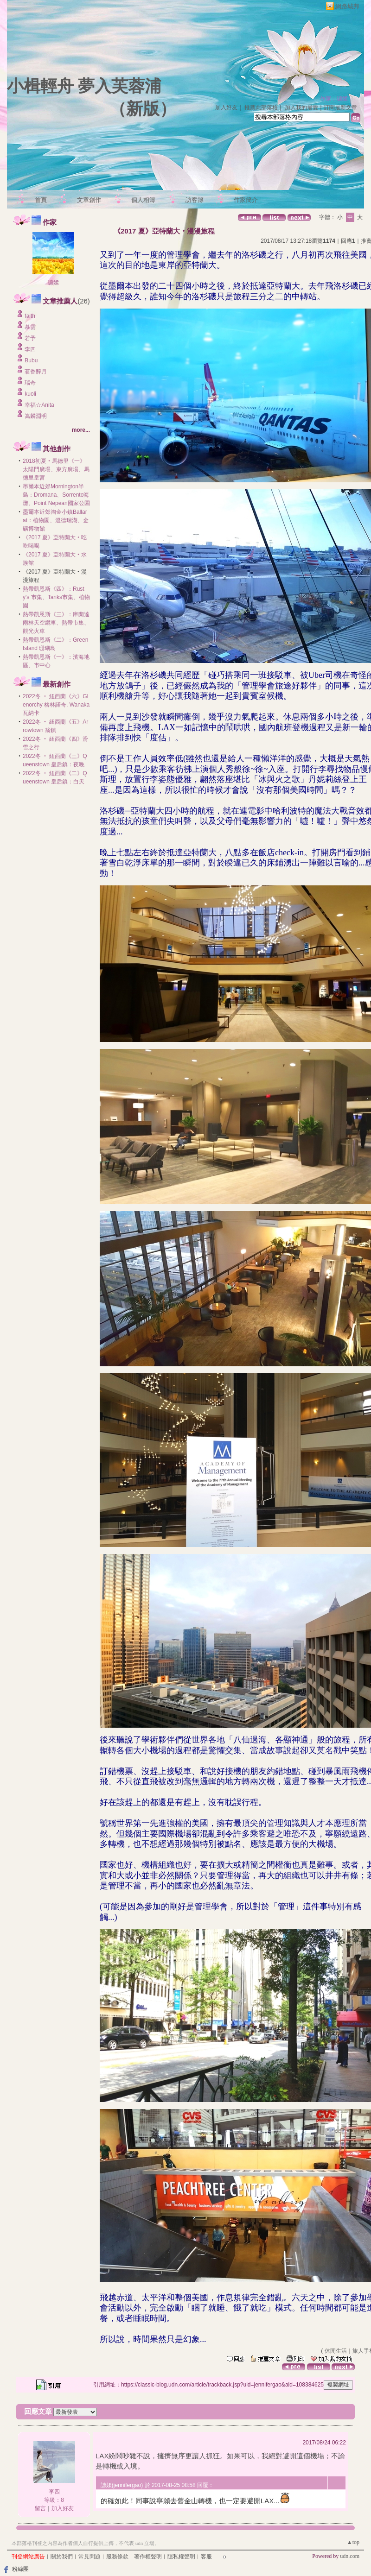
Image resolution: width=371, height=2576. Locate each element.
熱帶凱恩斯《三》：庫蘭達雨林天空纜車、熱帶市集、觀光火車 (56, 622)
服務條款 (117, 2556)
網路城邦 (347, 6)
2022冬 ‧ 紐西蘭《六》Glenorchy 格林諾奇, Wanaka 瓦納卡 (56, 704)
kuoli (30, 394)
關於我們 (62, 2556)
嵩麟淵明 (36, 416)
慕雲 (30, 327)
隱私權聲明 (181, 2556)
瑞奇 (30, 382)
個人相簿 (143, 199)
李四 (30, 349)
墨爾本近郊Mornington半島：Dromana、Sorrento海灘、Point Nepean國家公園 (56, 494)
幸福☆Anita (39, 405)
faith (30, 316)
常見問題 (89, 2556)
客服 (206, 2556)
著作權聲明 (148, 2556)
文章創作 (89, 199)
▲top (353, 2542)
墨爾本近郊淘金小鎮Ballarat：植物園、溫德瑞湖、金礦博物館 (56, 520)
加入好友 (226, 107)
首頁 (41, 199)
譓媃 (53, 282)
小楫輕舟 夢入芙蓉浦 (84, 86)
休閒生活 (336, 2351)
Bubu (31, 360)
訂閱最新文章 (340, 107)
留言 (40, 2508)
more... (81, 430)
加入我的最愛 (301, 107)
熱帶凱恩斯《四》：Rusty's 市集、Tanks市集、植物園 (56, 597)
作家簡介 (246, 199)
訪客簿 (195, 199)
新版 (143, 109)
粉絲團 (20, 2569)
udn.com (349, 2556)
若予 (30, 338)
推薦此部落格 (261, 107)
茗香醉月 (36, 371)
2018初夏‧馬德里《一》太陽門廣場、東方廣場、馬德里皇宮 (56, 469)
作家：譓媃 (334, 98)
